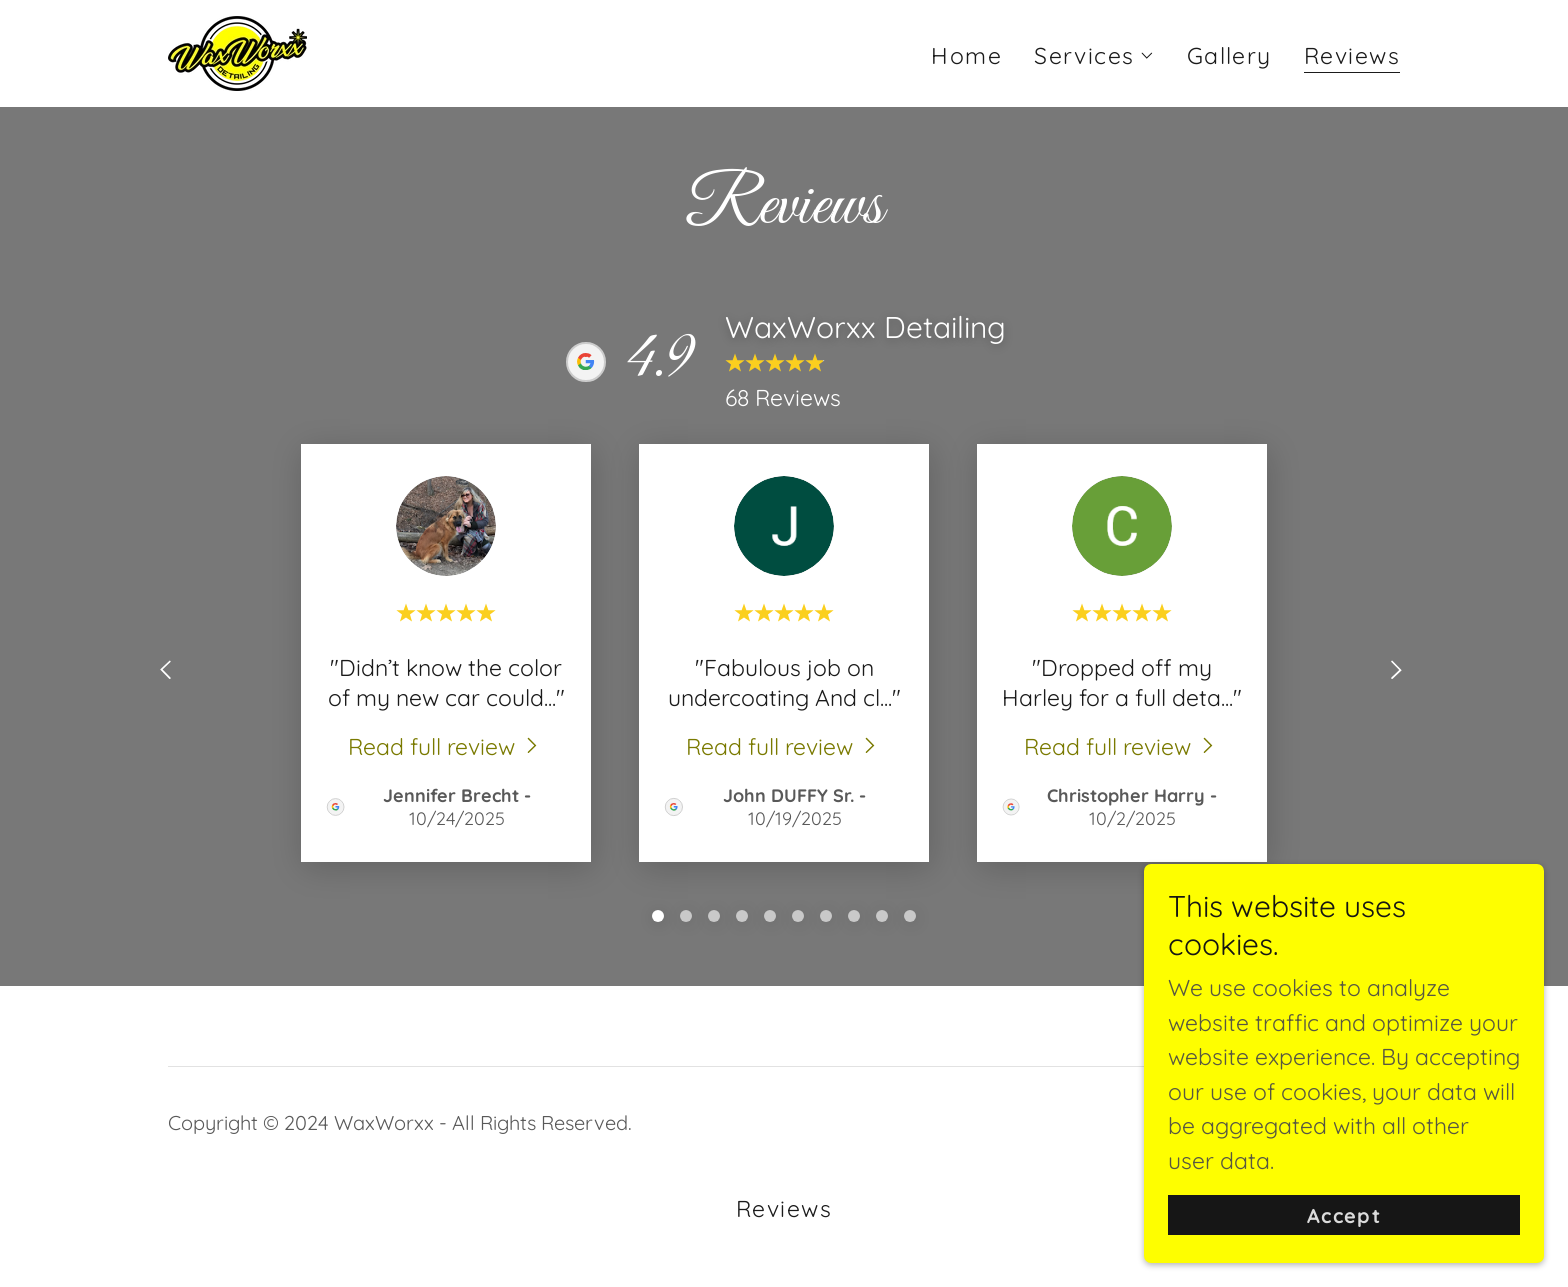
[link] (237, 50)
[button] (1094, 56)
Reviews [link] (1352, 57)
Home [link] (966, 55)
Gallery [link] (1229, 55)
